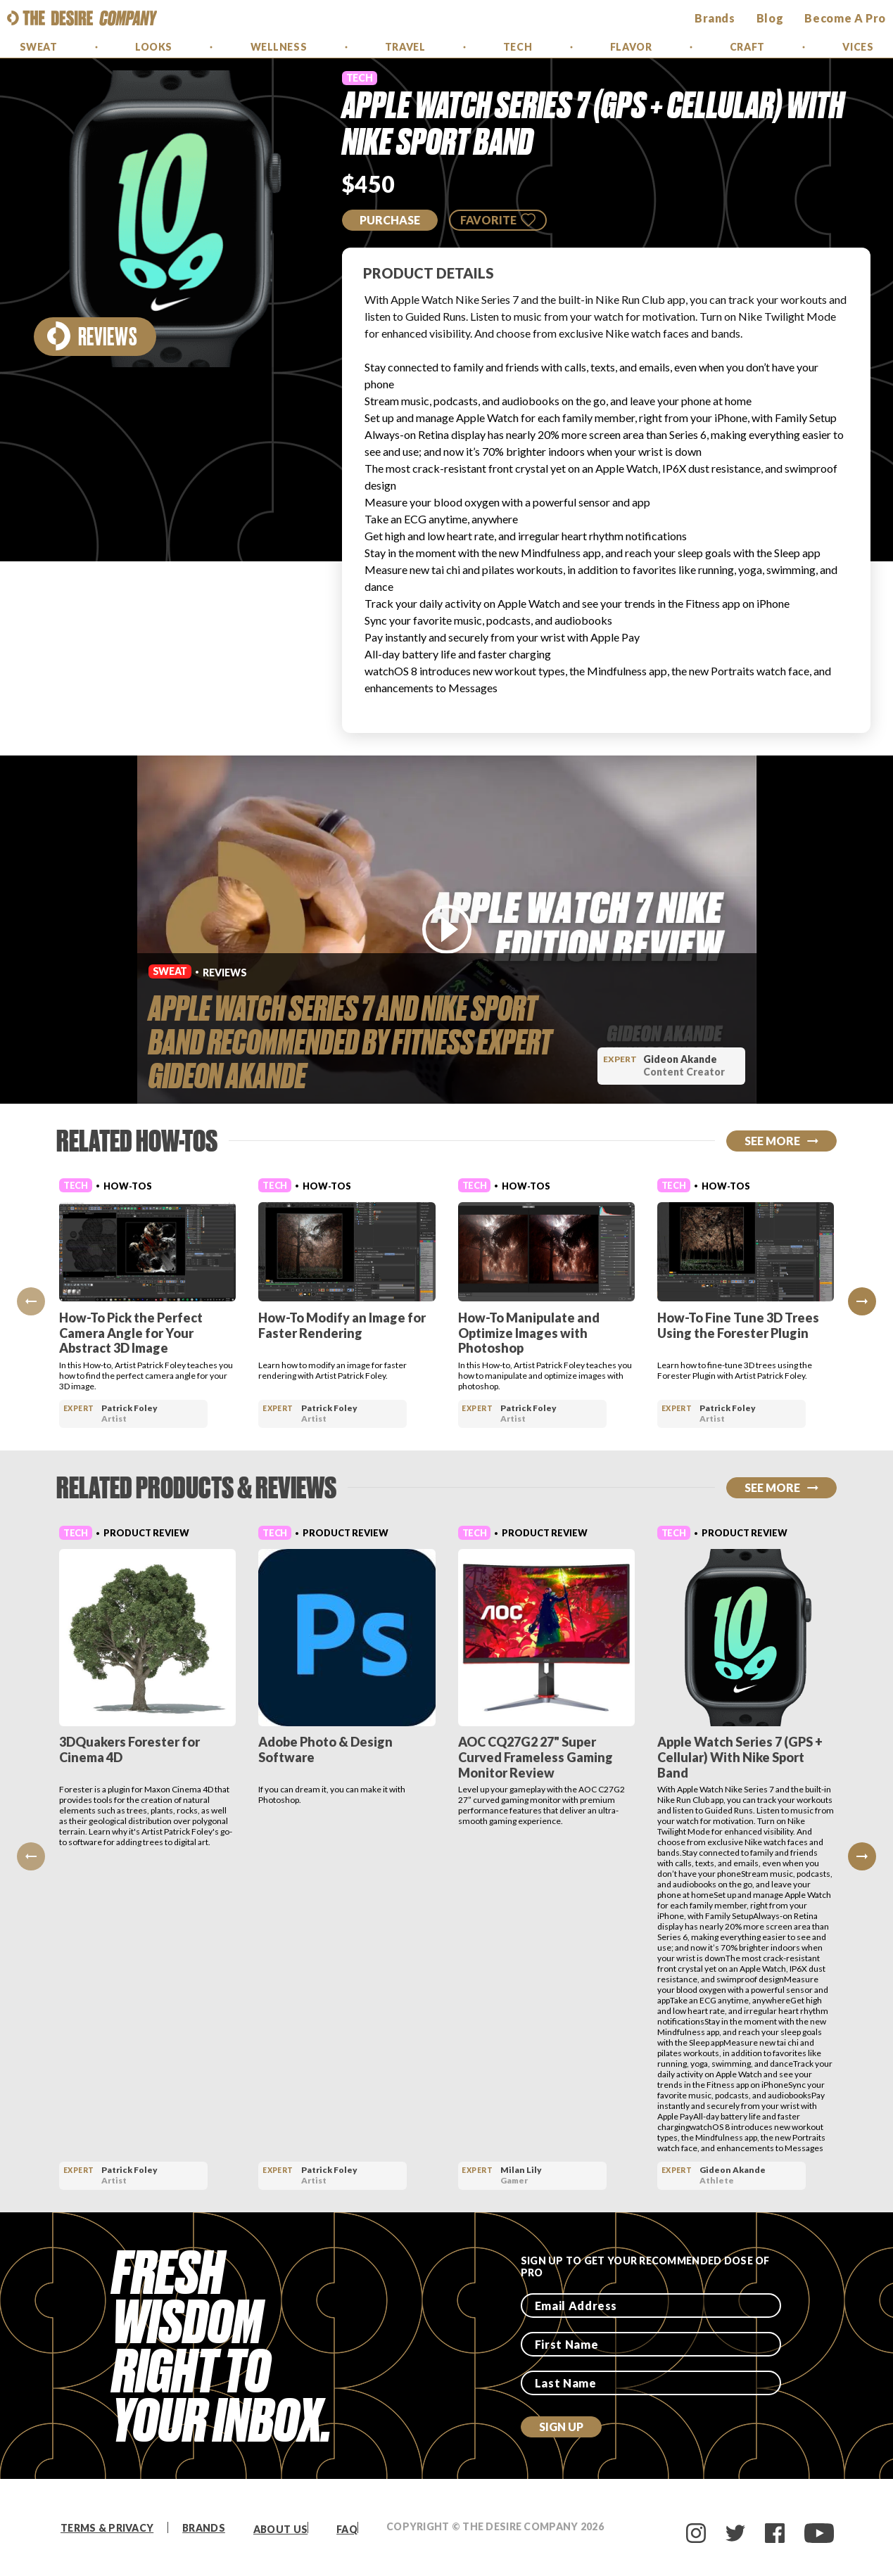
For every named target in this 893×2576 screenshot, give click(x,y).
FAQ (346, 2529)
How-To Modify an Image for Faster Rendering (342, 1325)
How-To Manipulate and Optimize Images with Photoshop (529, 1333)
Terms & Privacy (107, 2528)
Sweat (39, 47)
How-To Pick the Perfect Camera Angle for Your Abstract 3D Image (131, 1333)
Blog (770, 18)
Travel (405, 47)
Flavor (631, 47)
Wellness (279, 47)
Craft (747, 47)
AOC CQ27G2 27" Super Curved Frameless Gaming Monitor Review (535, 1757)
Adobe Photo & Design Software (325, 1749)
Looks (153, 47)
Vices (857, 47)
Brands (203, 2528)
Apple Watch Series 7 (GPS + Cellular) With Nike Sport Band (740, 1757)
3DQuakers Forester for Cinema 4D (129, 1749)
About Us (280, 2529)
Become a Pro (845, 18)
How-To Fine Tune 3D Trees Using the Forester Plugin (738, 1325)
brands (715, 18)
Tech (517, 47)
